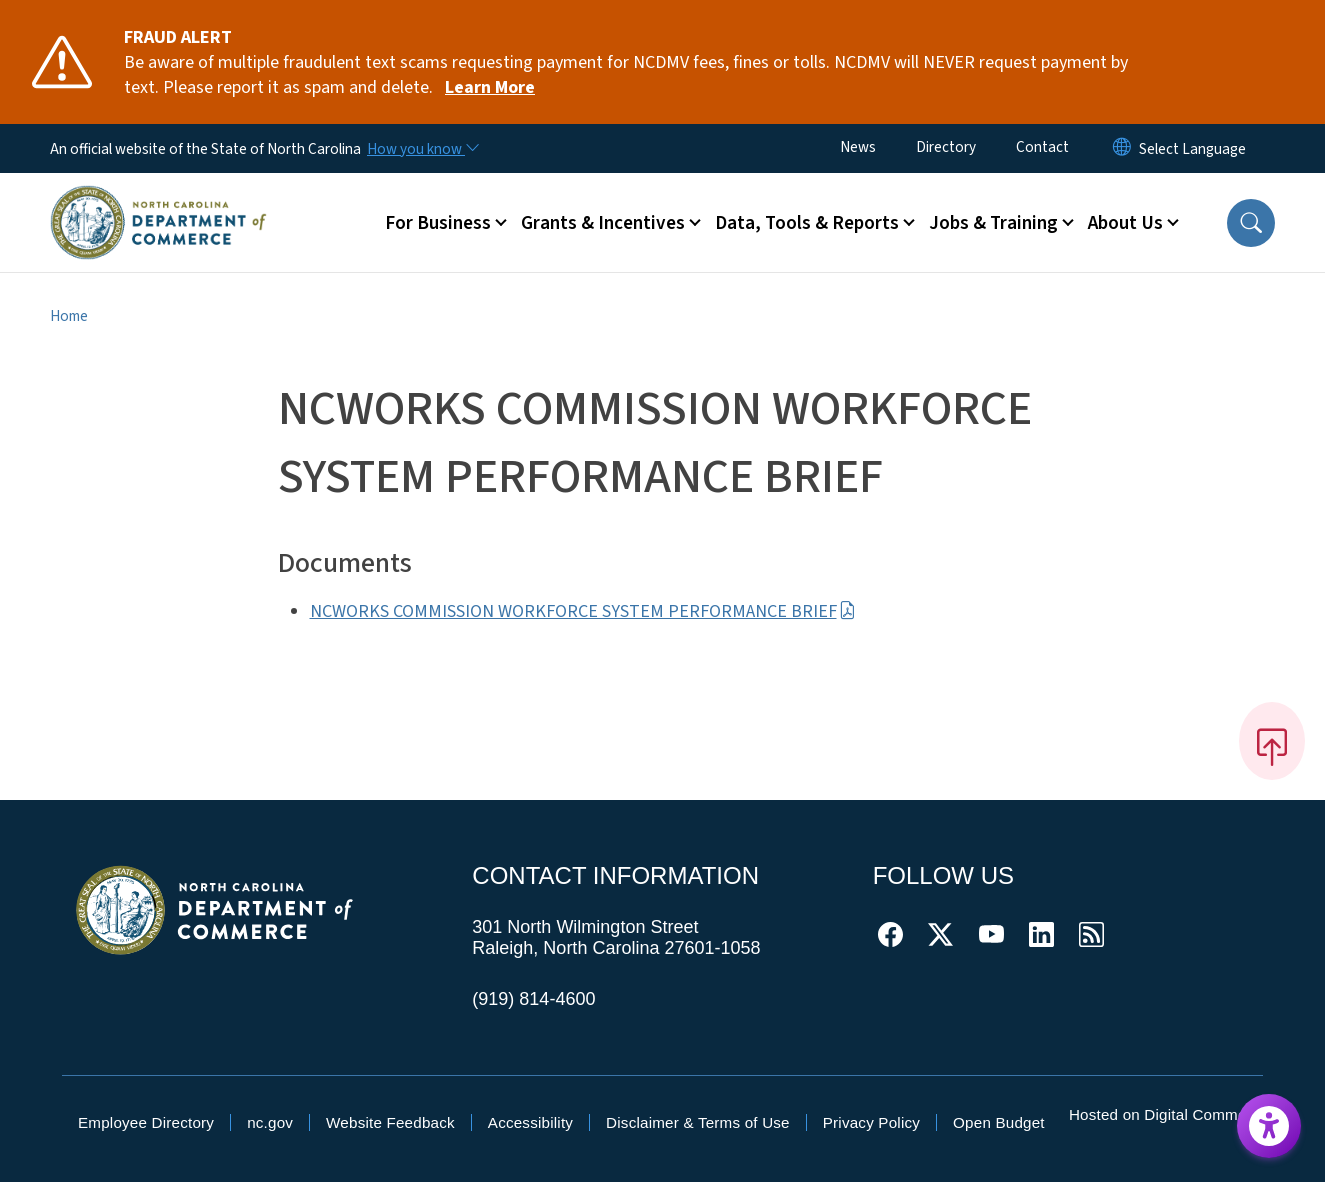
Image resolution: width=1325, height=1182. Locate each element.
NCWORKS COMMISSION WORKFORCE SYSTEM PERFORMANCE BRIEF (583, 611)
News (858, 147)
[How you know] (422, 149)
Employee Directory (146, 1122)
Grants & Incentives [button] (603, 223)
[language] (1192, 149)
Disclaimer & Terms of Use (698, 1122)
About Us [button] (1125, 223)
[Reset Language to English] (1122, 148)
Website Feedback (390, 1122)
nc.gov (270, 1122)
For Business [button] (438, 223)
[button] (1251, 223)
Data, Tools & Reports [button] (807, 223)
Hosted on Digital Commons (1166, 1114)
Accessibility (530, 1122)
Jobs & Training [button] (993, 223)
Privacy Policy (871, 1122)
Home (69, 316)
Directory (946, 147)
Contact (1042, 147)
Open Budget (999, 1122)
